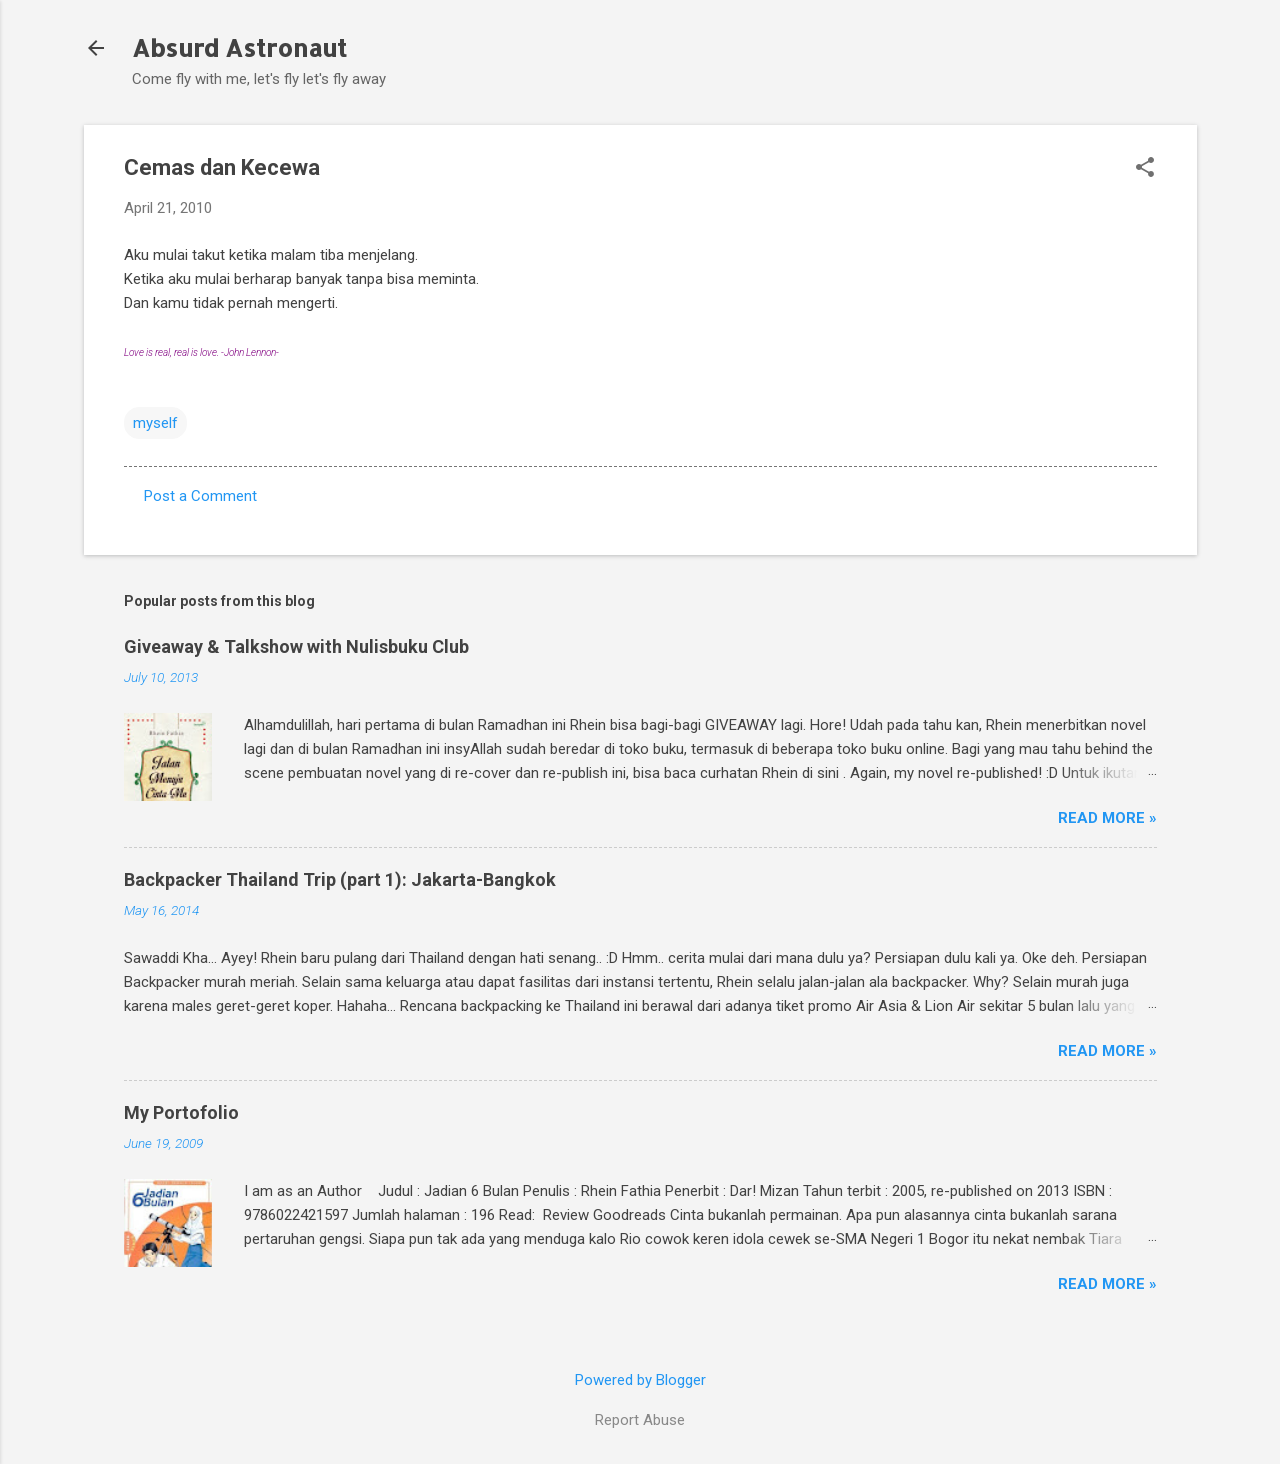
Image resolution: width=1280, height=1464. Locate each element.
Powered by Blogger (640, 1380)
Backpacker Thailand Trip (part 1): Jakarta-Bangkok (340, 879)
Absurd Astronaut (239, 47)
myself (155, 423)
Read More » (1107, 818)
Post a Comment (200, 496)
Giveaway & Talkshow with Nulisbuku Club (296, 646)
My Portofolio (181, 1112)
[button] (1145, 169)
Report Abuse (640, 1420)
